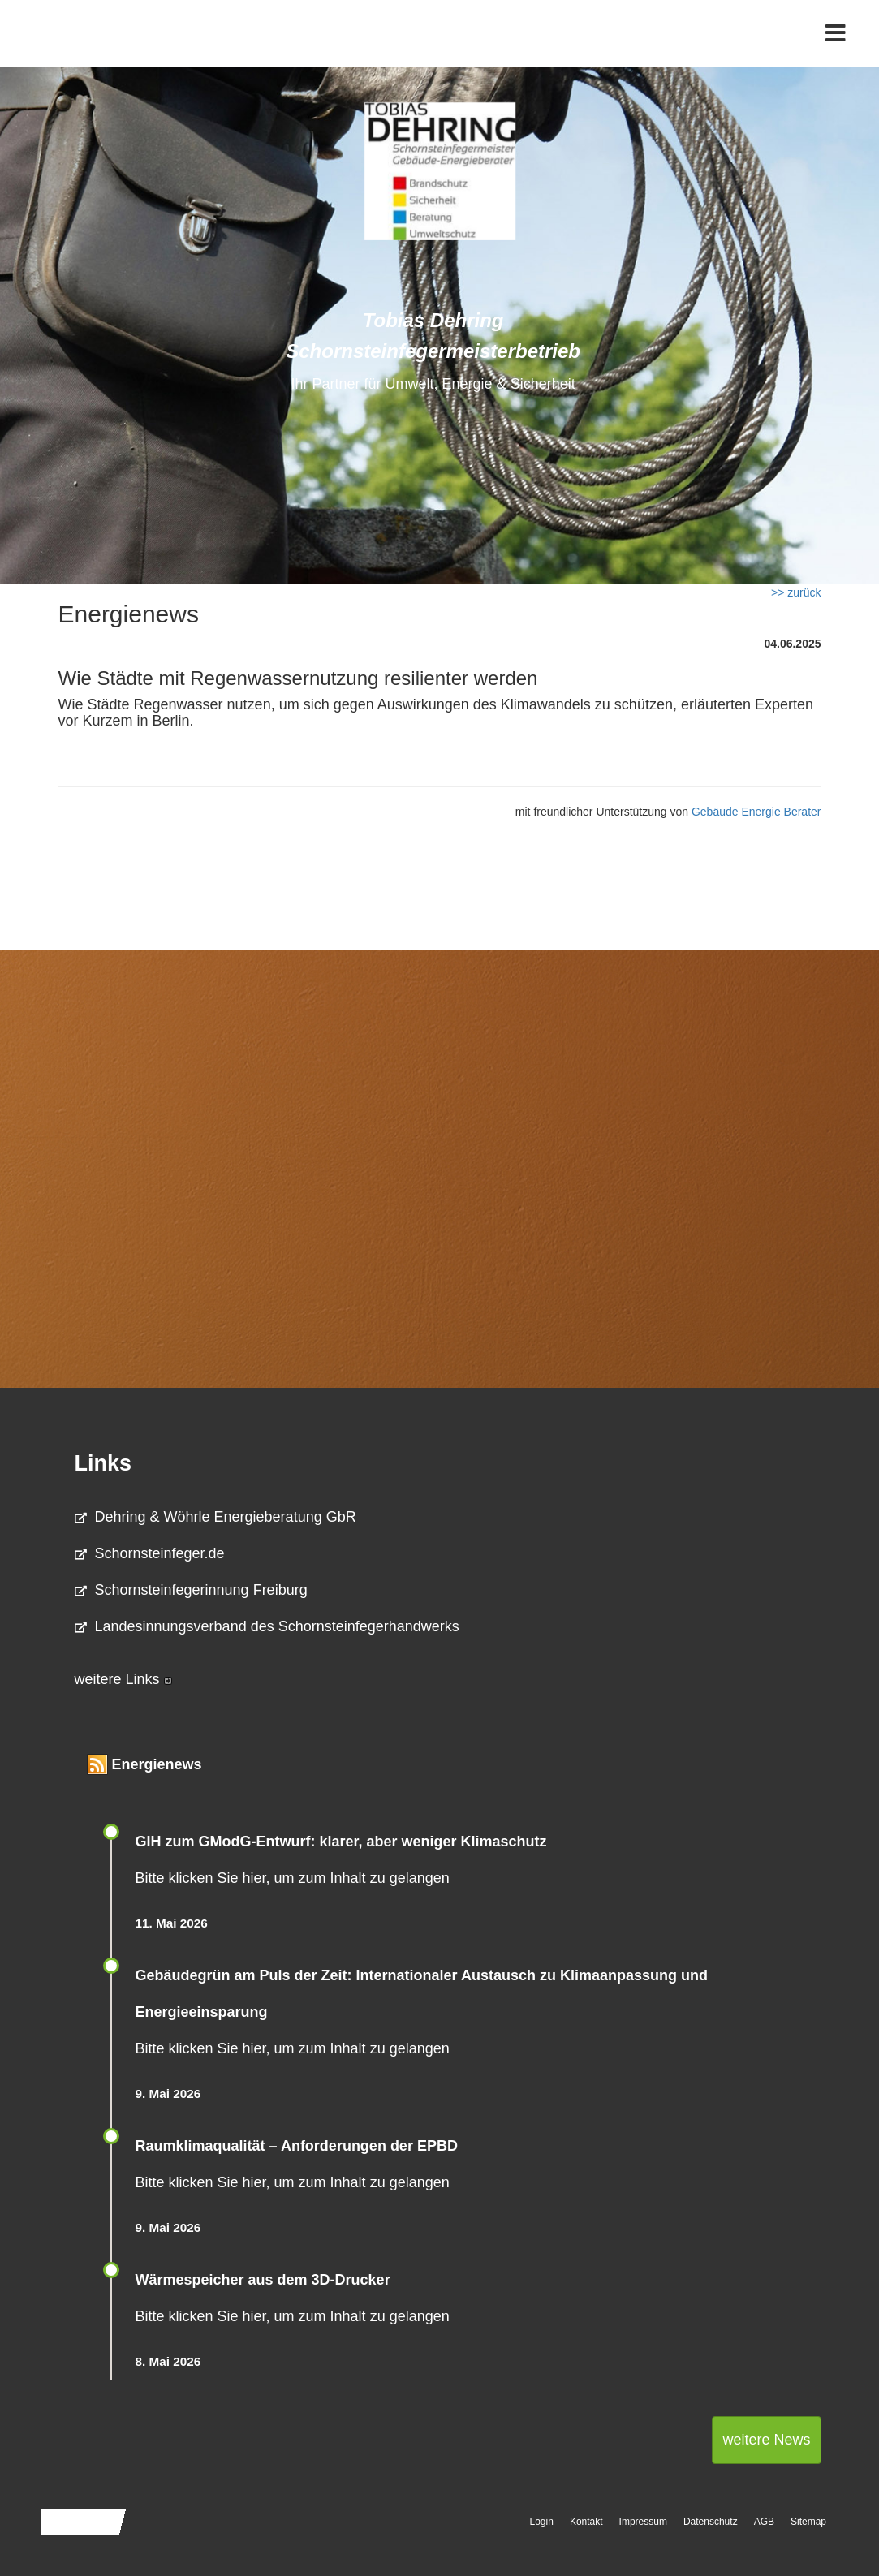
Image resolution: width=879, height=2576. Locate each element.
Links (103, 1463)
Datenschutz (710, 2521)
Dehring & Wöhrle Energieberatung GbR (215, 1517)
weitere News (766, 2440)
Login (542, 2521)
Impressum (643, 2521)
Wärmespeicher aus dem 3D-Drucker (263, 2280)
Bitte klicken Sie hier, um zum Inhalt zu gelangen (293, 1878)
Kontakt (586, 2521)
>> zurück (796, 592)
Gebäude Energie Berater (756, 811)
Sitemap (808, 2521)
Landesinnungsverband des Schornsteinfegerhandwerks (267, 1626)
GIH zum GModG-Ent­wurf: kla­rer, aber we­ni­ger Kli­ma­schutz (341, 1841)
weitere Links (123, 1679)
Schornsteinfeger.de (150, 1553)
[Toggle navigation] (836, 47)
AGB (764, 2521)
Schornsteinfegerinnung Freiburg (191, 1590)
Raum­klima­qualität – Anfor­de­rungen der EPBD (297, 2146)
